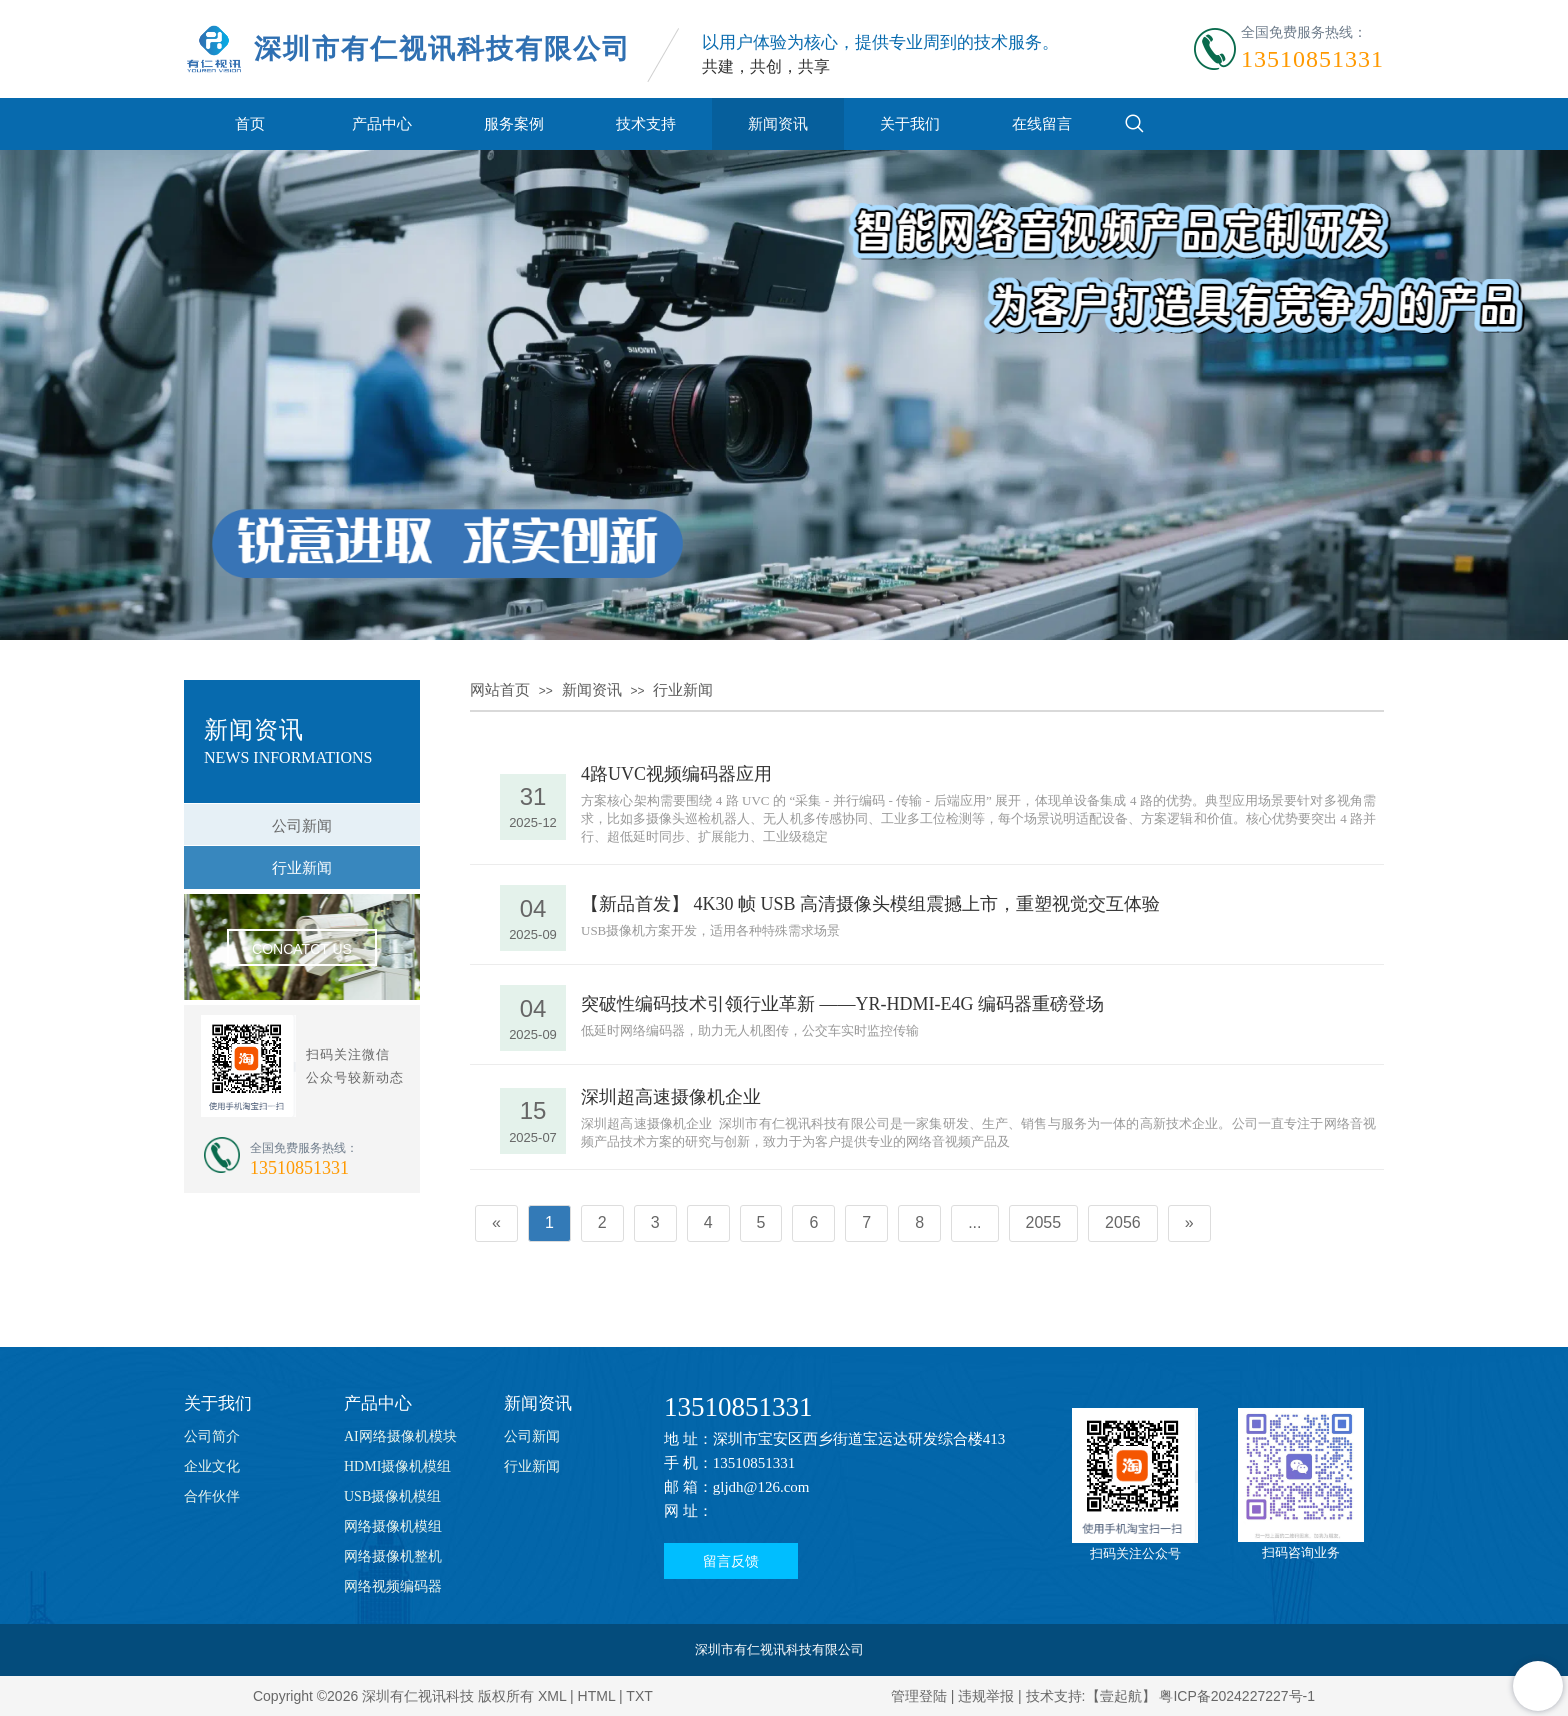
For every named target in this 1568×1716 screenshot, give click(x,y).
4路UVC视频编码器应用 (676, 774)
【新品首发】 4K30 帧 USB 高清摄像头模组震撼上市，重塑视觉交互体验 (870, 904)
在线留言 (1042, 123)
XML (552, 1696)
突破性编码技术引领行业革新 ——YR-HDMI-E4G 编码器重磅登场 (842, 1004)
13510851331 (738, 1407)
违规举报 (986, 1696)
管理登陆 (919, 1696)
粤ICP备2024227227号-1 (1237, 1696)
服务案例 (514, 123)
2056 (1123, 1222)
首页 (250, 123)
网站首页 (500, 690)
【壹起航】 (1121, 1696)
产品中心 (382, 123)
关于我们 (910, 123)
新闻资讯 (778, 123)
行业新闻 (683, 690)
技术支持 (646, 123)
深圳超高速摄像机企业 (671, 1097)
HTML (597, 1696)
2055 (1044, 1222)
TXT (639, 1696)
